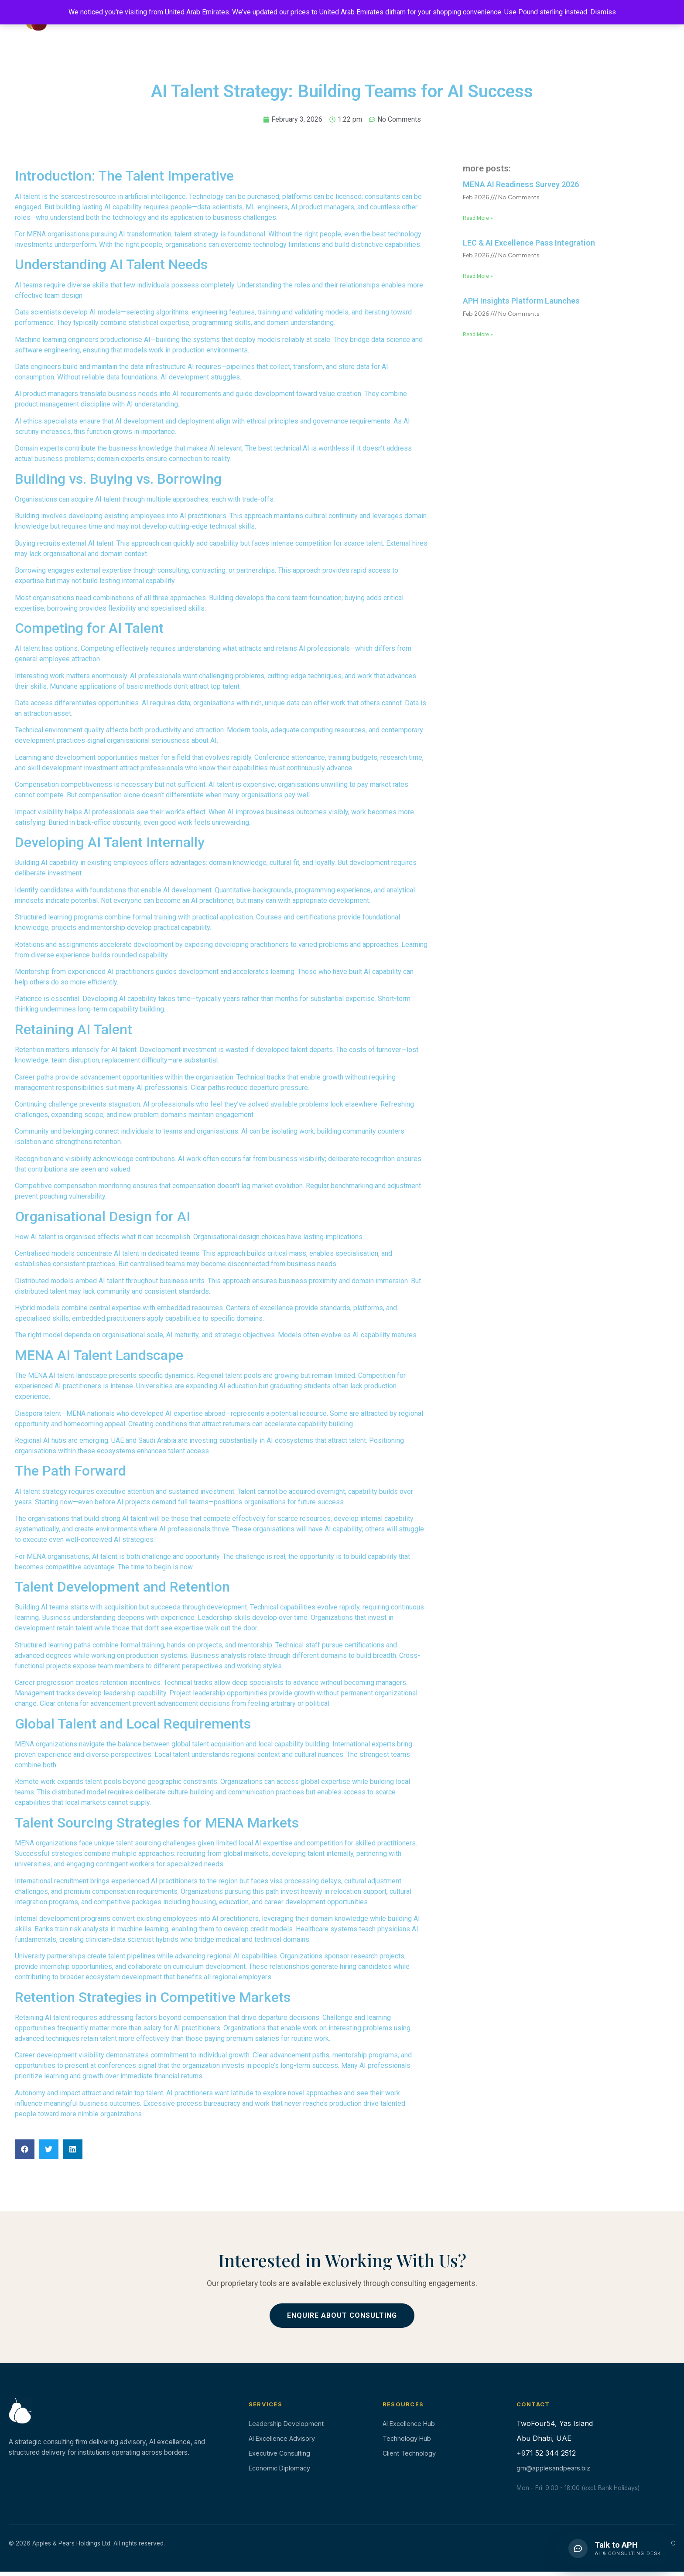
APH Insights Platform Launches (521, 300)
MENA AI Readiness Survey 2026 (521, 184)
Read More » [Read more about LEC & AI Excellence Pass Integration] (478, 276)
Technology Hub (407, 2438)
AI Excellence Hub (409, 2423)
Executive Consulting (279, 2453)
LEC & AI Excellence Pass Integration (529, 242)
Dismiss (603, 12)
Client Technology (409, 2453)
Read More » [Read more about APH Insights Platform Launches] (478, 334)
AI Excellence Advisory (282, 2438)
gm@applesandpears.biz (553, 2468)
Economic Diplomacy (279, 2468)
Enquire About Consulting (342, 2315)
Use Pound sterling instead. (546, 12)
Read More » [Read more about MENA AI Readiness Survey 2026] (478, 218)
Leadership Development (286, 2423)
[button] (24, 2149)
